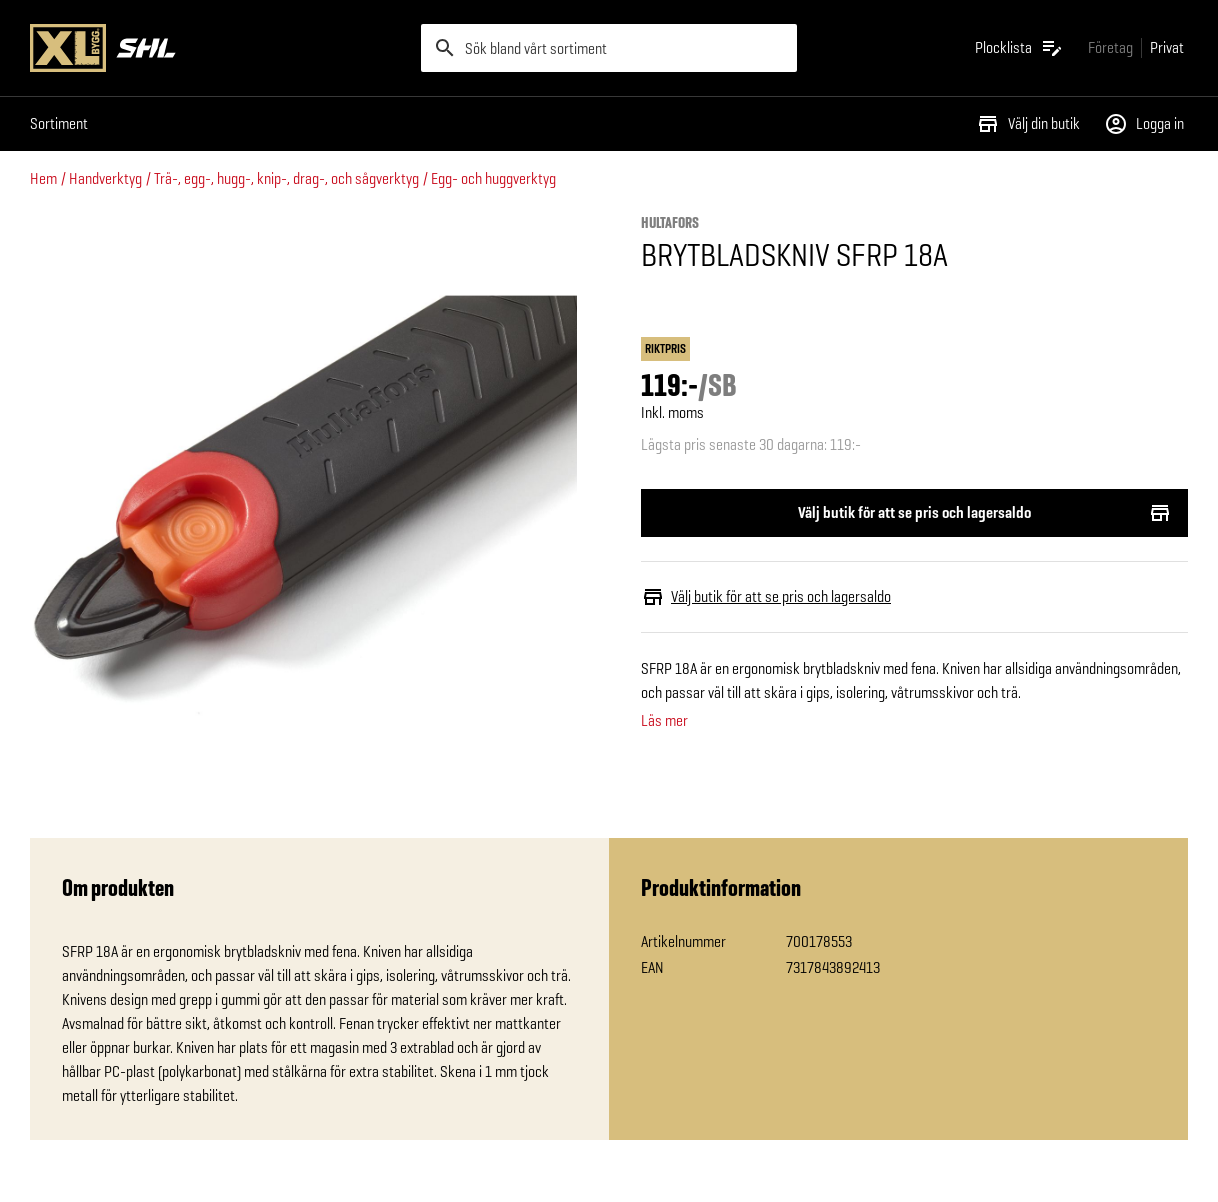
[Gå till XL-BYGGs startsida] (217, 48)
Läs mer (664, 721)
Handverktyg (105, 178)
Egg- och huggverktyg (493, 178)
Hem (43, 178)
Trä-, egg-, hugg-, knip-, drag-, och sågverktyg (286, 178)
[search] (608, 48)
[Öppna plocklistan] (1019, 48)
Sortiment (59, 123)
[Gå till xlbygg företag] (1110, 47)
